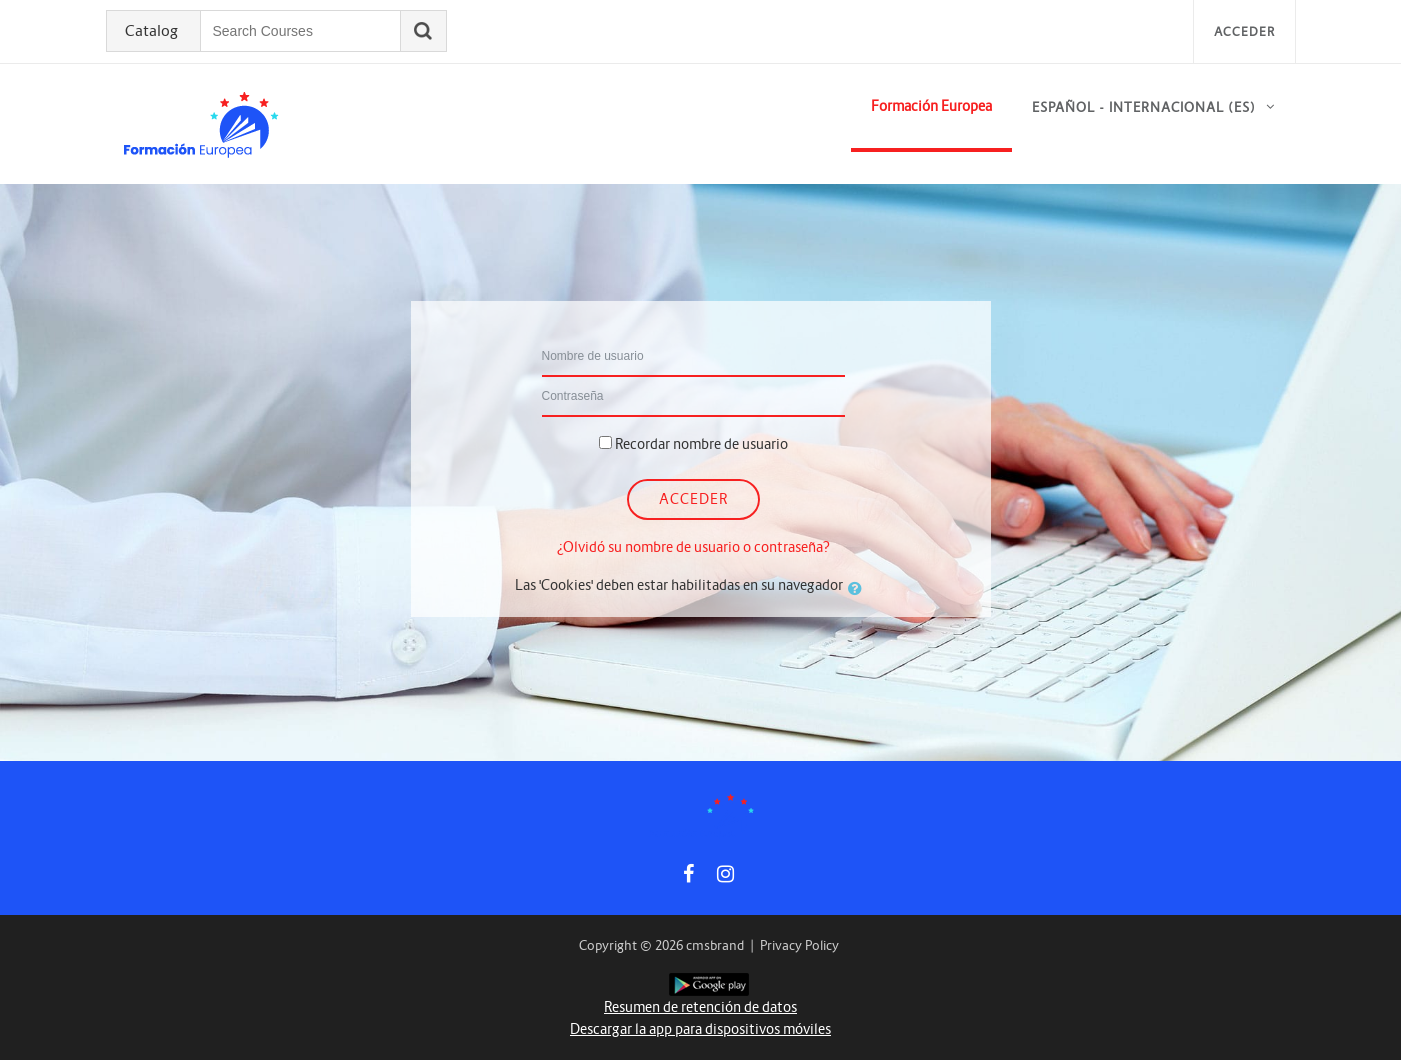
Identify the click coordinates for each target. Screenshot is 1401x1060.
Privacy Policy (799, 945)
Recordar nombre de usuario (701, 444)
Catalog (151, 31)
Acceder (1244, 31)
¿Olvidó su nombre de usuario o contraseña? (693, 547)
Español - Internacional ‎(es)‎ (1144, 107)
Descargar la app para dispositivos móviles (700, 1029)
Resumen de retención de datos (700, 1007)
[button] (859, 588)
